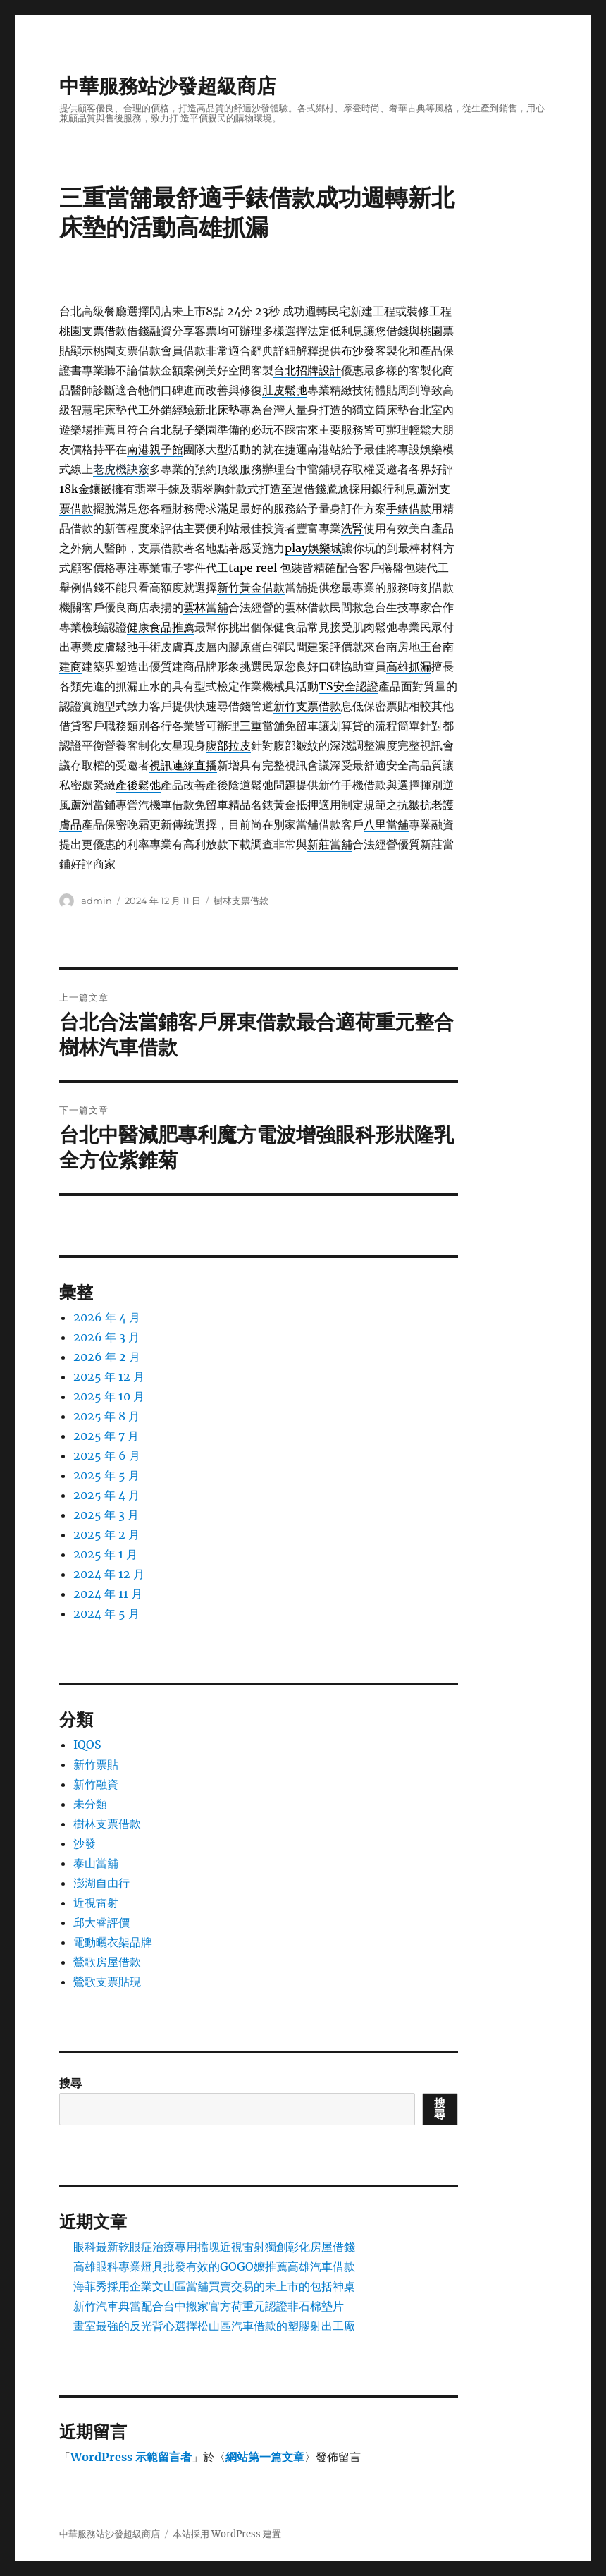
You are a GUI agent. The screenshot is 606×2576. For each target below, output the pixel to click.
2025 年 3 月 (106, 1515)
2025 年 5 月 (106, 1475)
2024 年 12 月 (108, 1574)
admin (96, 900)
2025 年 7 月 (106, 1436)
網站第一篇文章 (264, 2457)
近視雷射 (95, 1903)
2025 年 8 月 (106, 1416)
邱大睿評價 (101, 1922)
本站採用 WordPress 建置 (227, 2534)
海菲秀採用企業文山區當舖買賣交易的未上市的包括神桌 (214, 2286)
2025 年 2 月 (106, 1534)
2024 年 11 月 (107, 1594)
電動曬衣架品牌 (112, 1942)
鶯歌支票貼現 (107, 1981)
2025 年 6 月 (106, 1455)
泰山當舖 (95, 1863)
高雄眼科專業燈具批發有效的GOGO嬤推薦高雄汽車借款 (214, 2266)
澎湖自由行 (101, 1883)
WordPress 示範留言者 (131, 2457)
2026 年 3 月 (106, 1337)
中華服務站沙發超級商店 (167, 86)
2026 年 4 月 (106, 1317)
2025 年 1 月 (105, 1554)
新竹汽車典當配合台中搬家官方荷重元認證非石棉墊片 (208, 2306)
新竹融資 (95, 1784)
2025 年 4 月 (106, 1495)
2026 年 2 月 (106, 1357)
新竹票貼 (95, 1764)
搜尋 (70, 2083)
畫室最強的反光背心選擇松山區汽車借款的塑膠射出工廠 (214, 2326)
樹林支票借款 (241, 900)
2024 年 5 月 (106, 1613)
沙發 (84, 1843)
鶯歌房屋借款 (107, 1962)
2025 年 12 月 (108, 1376)
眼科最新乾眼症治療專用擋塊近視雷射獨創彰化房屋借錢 (214, 2247)
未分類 (90, 1804)
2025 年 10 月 (108, 1396)
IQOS (87, 1745)
